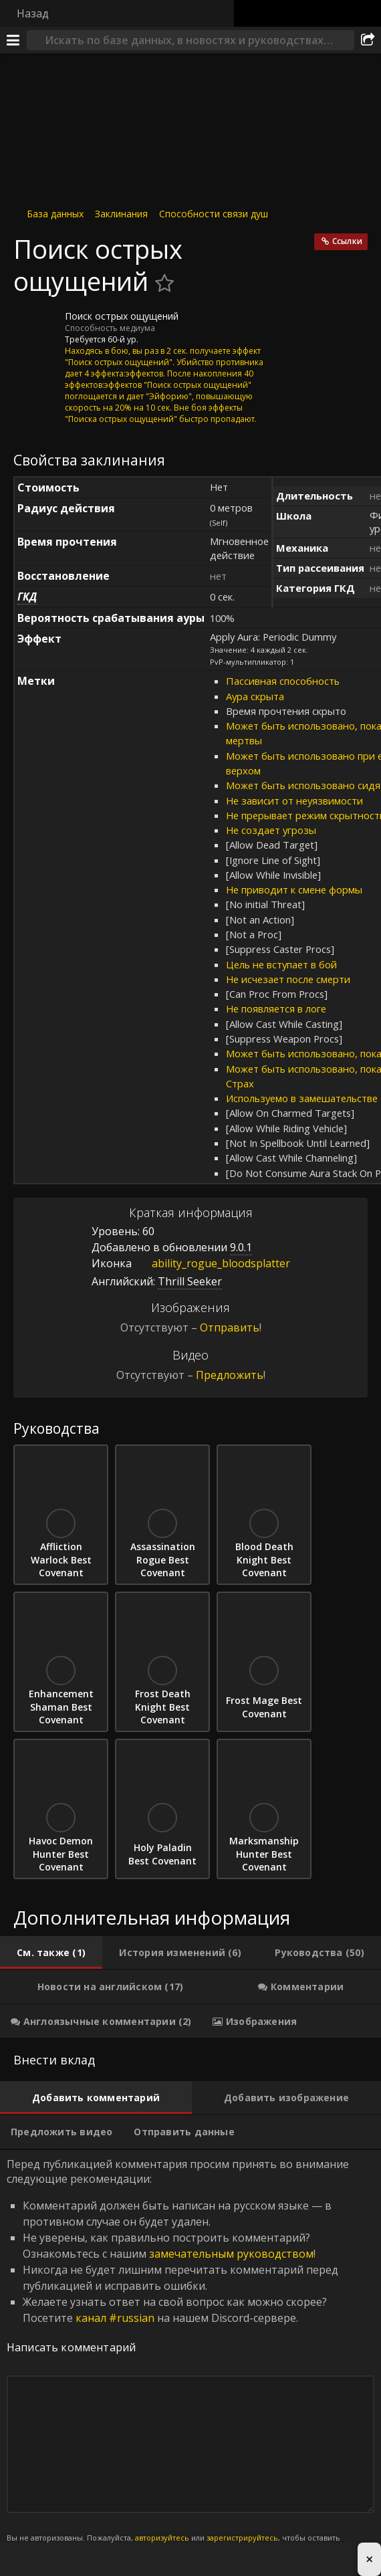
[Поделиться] (367, 40)
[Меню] (13, 40)
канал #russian (115, 2318)
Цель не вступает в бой (281, 964)
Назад (33, 13)
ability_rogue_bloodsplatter (211, 1263)
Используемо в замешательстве (302, 1098)
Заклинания (121, 213)
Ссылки (347, 241)
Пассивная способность (283, 680)
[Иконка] (36, 326)
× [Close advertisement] (369, 2559)
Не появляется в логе (276, 1008)
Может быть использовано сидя (303, 785)
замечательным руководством (231, 2253)
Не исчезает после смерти (288, 979)
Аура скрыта (255, 696)
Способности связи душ (213, 213)
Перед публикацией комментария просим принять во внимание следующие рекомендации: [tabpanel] (190, 2358)
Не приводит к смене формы (294, 889)
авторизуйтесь (162, 2538)
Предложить (229, 1375)
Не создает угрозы (271, 830)
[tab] (51, 1952)
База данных (55, 213)
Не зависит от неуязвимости (294, 800)
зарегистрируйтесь (242, 2538)
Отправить (229, 1327)
